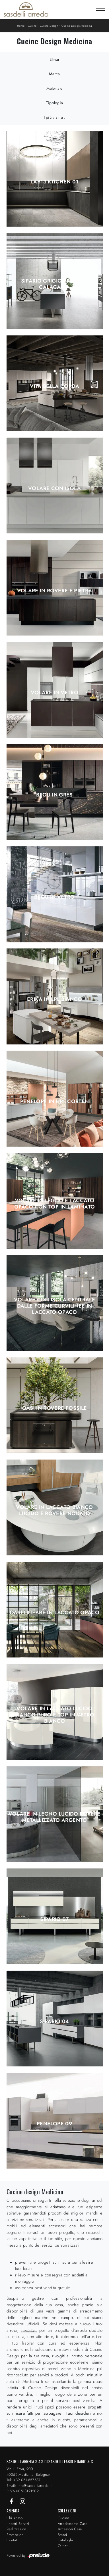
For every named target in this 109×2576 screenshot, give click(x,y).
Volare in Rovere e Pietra (54, 590)
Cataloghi (65, 2540)
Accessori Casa (70, 2529)
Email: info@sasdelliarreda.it (29, 2485)
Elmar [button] (54, 59)
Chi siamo (14, 2518)
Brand (62, 2534)
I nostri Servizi (18, 2523)
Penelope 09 (54, 2124)
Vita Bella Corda (54, 386)
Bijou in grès (54, 795)
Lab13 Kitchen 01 (54, 182)
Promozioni (16, 2534)
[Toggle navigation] (100, 8)
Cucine (32, 26)
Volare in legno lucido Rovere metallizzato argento (54, 1817)
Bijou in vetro (54, 897)
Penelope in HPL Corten (54, 1101)
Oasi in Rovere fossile (54, 1408)
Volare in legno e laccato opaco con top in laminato (54, 1203)
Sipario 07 (54, 1919)
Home (20, 26)
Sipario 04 (54, 2021)
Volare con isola (54, 488)
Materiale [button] (54, 88)
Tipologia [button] (54, 103)
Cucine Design (49, 26)
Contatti (13, 2540)
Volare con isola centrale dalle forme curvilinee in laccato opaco (54, 1306)
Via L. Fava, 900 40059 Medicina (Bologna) (28, 2471)
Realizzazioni (17, 2529)
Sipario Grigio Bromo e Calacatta (54, 284)
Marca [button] (54, 74)
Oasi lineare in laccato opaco (54, 1612)
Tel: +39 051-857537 (24, 2480)
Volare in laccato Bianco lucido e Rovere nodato (54, 1510)
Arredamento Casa (72, 2523)
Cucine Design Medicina (76, 26)
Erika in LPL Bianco (54, 999)
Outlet (63, 2545)
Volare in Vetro (54, 692)
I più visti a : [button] (54, 117)
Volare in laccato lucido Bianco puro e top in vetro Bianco (54, 1714)
